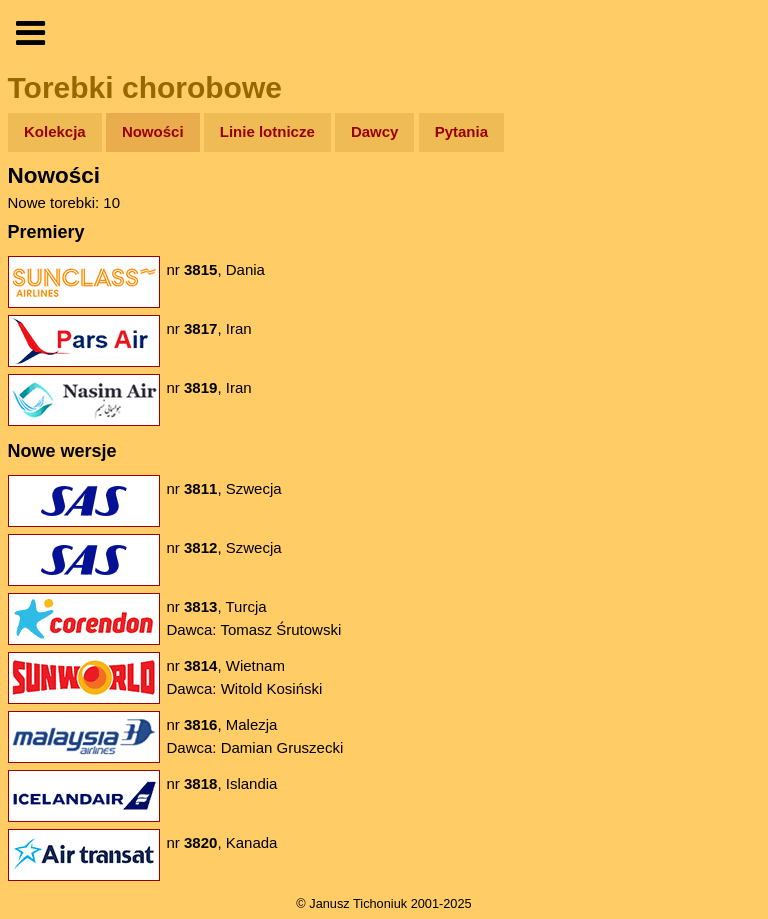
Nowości (153, 131)
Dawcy (375, 131)
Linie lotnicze (267, 131)
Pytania (461, 131)
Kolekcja (55, 131)
